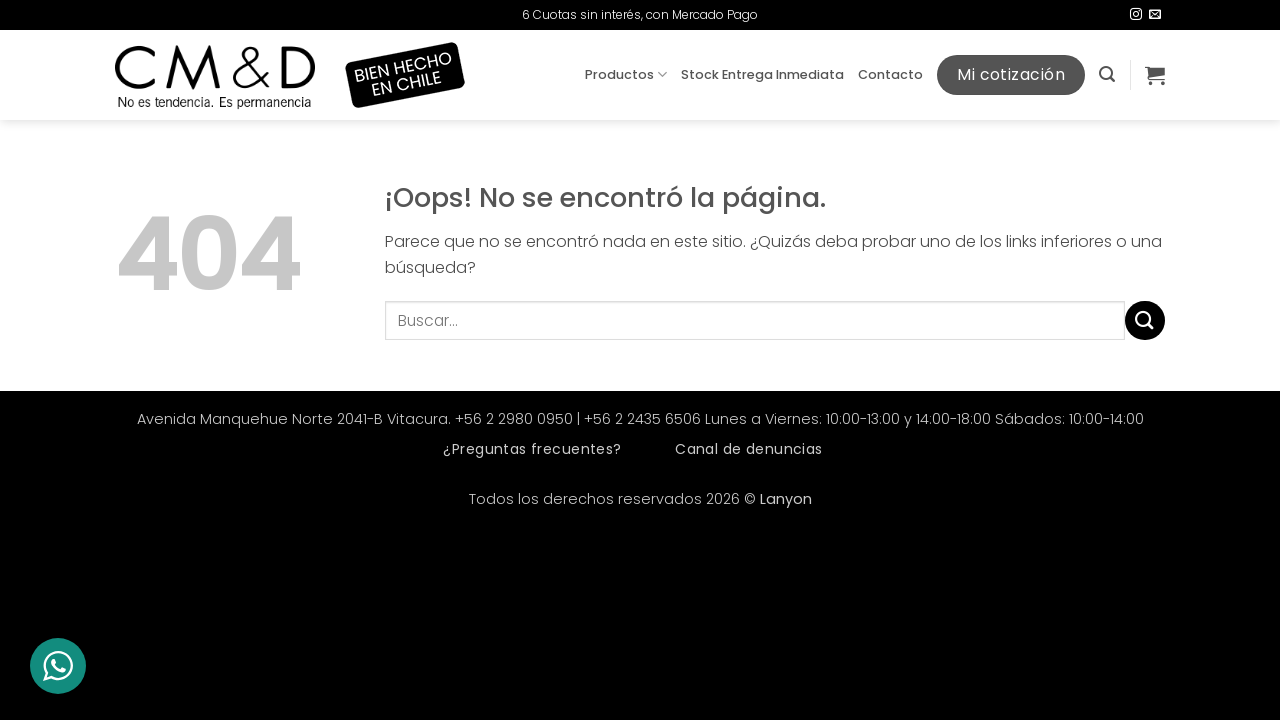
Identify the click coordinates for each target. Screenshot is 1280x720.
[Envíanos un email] (1155, 15)
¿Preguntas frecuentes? (532, 449)
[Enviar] (1145, 320)
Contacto (890, 74)
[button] (1107, 74)
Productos (626, 74)
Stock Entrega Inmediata (762, 74)
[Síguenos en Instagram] (1136, 15)
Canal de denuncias (749, 449)
